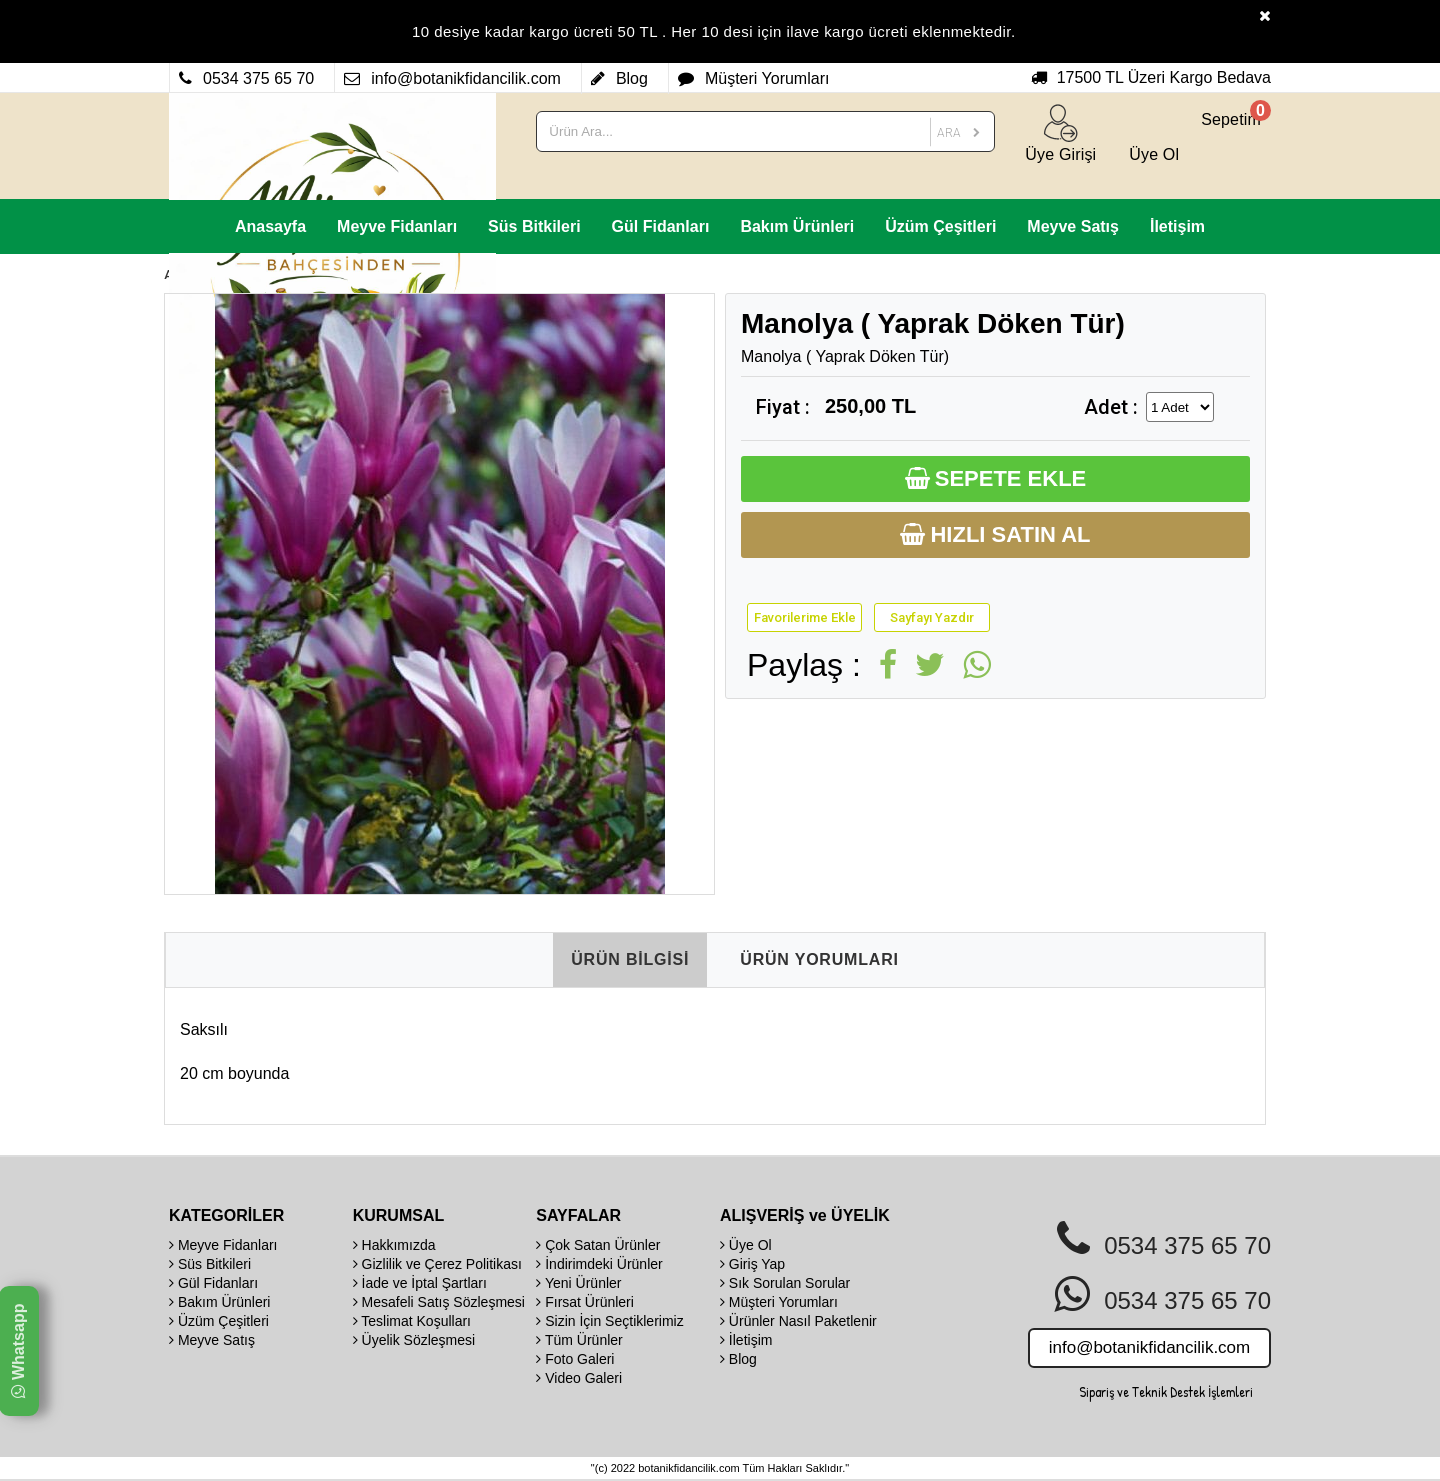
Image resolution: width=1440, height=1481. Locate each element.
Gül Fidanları (661, 226)
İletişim (1177, 226)
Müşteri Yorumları (779, 1302)
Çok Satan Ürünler (598, 1245)
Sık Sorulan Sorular (785, 1283)
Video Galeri (579, 1378)
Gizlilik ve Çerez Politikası (437, 1264)
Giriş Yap (752, 1264)
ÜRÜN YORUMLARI (819, 959)
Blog (738, 1359)
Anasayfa (270, 226)
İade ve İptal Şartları (420, 1283)
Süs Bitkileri (534, 226)
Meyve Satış (1073, 226)
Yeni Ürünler (578, 1283)
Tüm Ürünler (579, 1340)
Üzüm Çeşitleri (940, 226)
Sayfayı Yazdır (932, 617)
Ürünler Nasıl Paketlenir (798, 1321)
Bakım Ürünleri (797, 226)
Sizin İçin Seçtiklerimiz (609, 1321)
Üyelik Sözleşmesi (414, 1340)
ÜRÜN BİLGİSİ (630, 959)
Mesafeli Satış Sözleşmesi (439, 1302)
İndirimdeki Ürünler (599, 1264)
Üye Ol (746, 1245)
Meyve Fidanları (397, 226)
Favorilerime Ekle (805, 617)
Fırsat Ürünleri (585, 1302)
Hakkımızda (394, 1245)
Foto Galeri (575, 1359)
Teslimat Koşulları (412, 1321)
